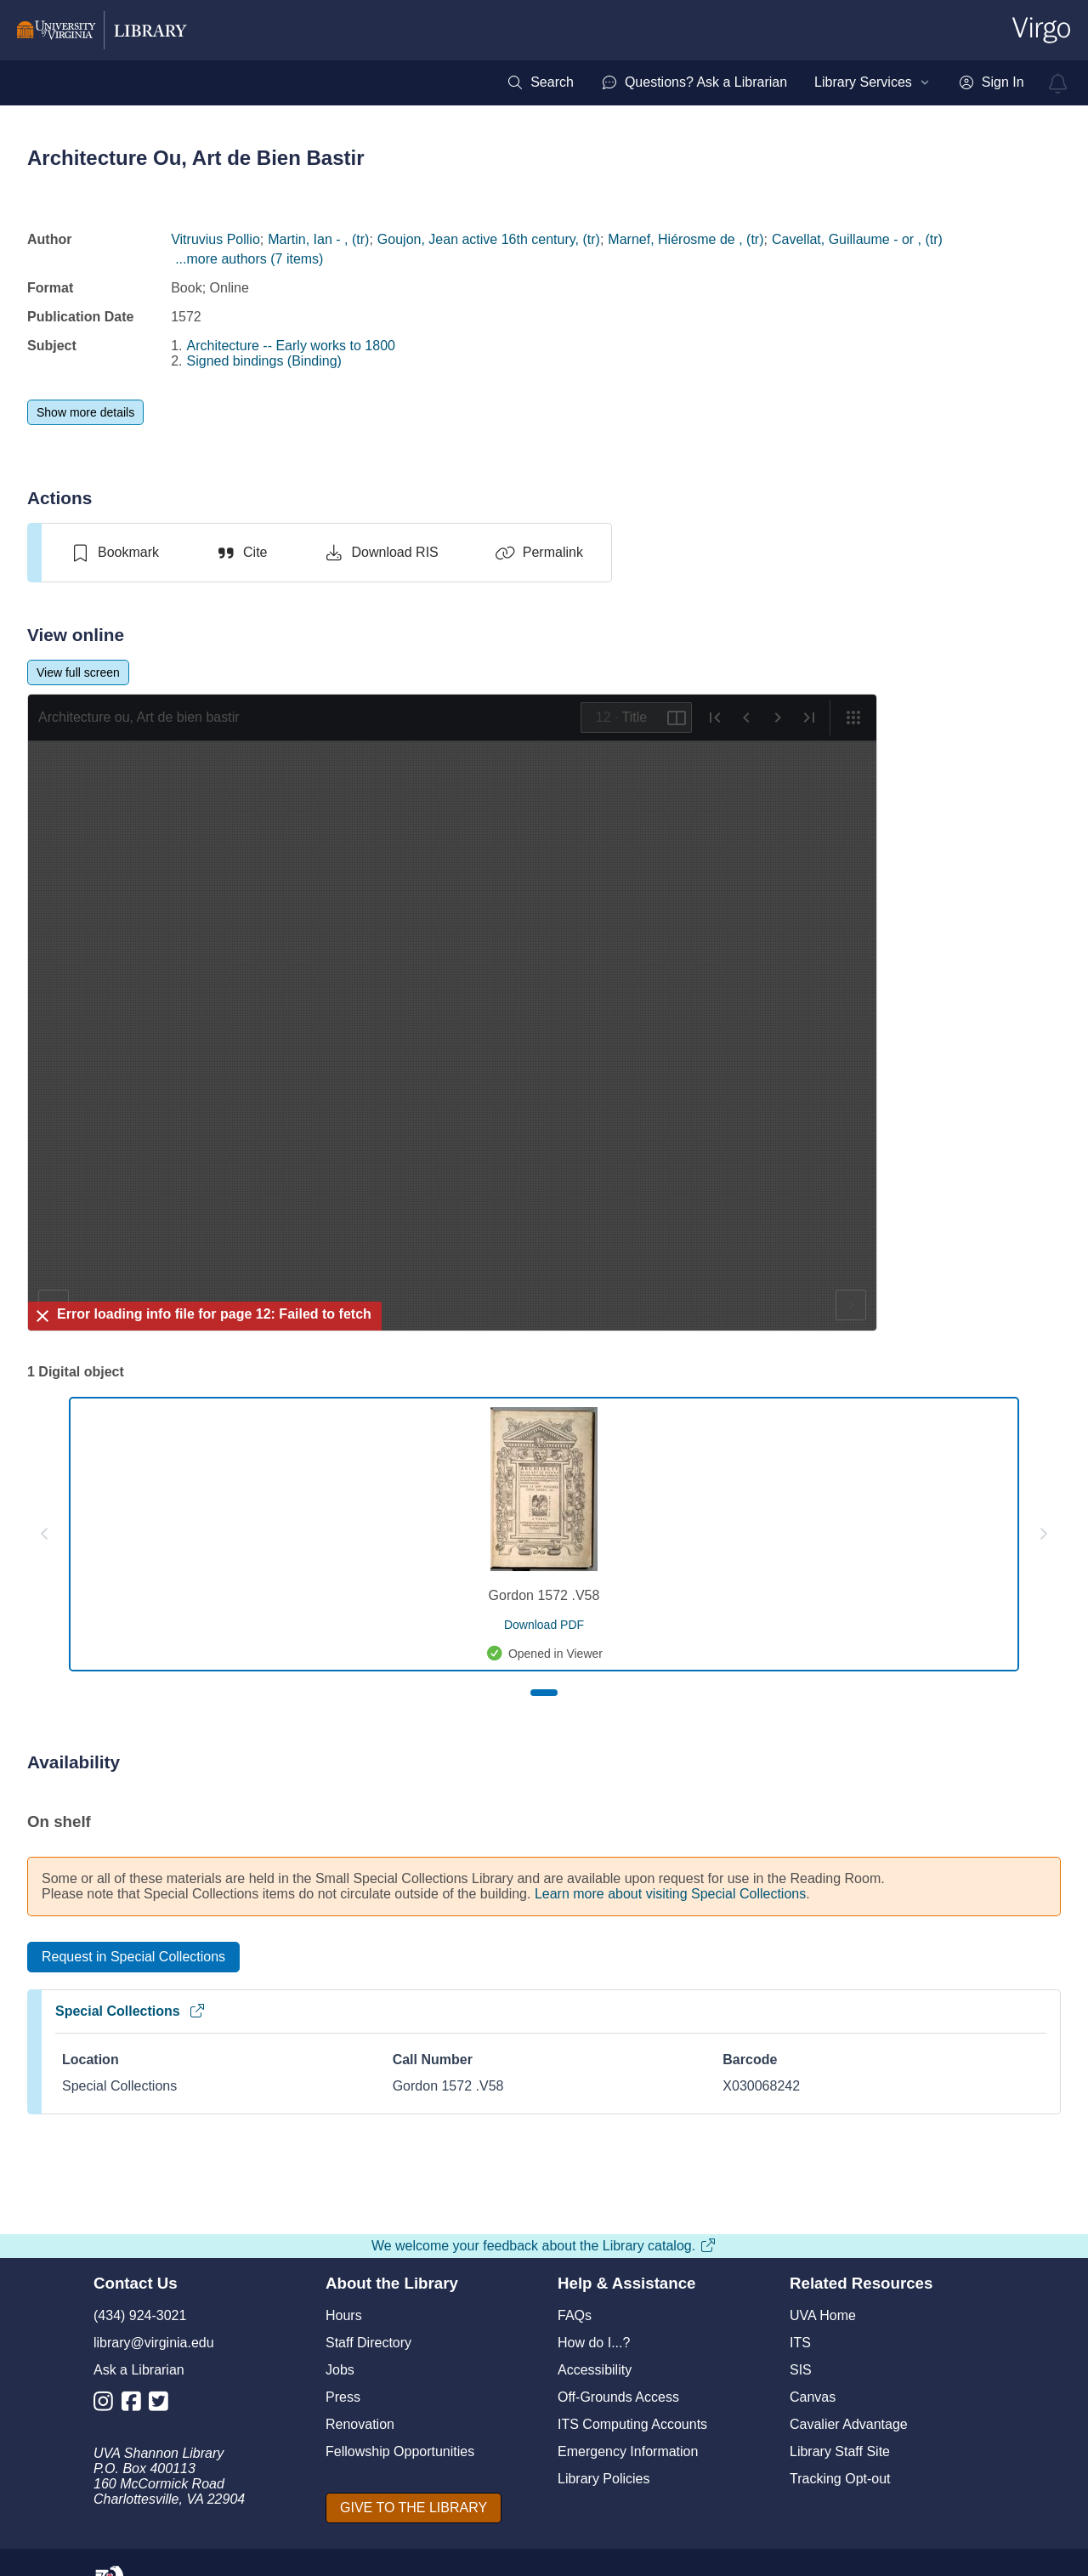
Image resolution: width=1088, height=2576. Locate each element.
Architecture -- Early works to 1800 (291, 345)
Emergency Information (628, 2451)
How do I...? (594, 2342)
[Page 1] (544, 1692)
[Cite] (241, 552)
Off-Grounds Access (618, 2397)
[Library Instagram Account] (108, 2404)
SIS (801, 2370)
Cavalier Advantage (849, 2424)
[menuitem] (540, 82)
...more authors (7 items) (249, 259)
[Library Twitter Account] (163, 2404)
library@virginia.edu (154, 2342)
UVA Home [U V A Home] (823, 2315)
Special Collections (130, 2011)
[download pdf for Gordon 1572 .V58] (544, 1624)
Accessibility (595, 2370)
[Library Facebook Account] (136, 2404)
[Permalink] (539, 552)
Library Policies (603, 2478)
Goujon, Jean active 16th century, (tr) (488, 239)
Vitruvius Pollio (215, 239)
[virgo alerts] (1058, 83)
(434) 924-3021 (140, 2315)
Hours (344, 2315)
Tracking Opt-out (840, 2478)
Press (343, 2397)
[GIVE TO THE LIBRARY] (414, 2508)
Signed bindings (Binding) (264, 361)
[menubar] (765, 82)
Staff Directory (368, 2342)
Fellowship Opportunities (400, 2451)
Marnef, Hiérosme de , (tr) (685, 239)
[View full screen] (78, 672)
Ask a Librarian (139, 2370)
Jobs (340, 2370)
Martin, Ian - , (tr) (318, 239)
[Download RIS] (380, 552)
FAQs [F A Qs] (575, 2315)
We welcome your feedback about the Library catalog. (544, 2245)
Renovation (360, 2424)
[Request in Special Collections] (133, 1957)
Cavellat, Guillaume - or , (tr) (857, 239)
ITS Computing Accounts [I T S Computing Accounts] (632, 2424)
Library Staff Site (840, 2451)
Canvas (813, 2397)
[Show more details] (85, 412)
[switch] (114, 552)
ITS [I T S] (800, 2342)
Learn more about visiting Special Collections (670, 1894)
